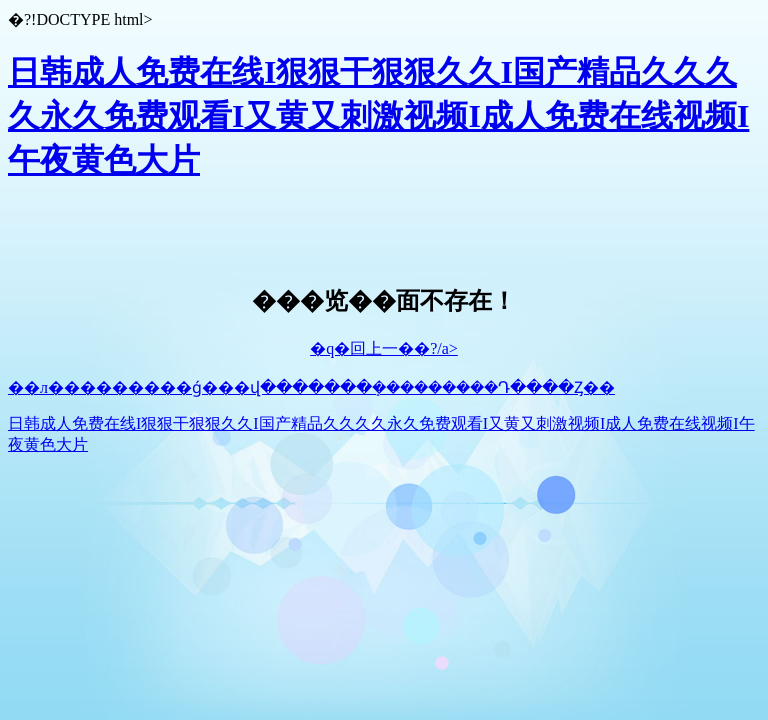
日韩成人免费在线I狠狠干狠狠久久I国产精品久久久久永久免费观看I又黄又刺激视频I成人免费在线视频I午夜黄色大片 (378, 116)
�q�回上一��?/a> (384, 348)
